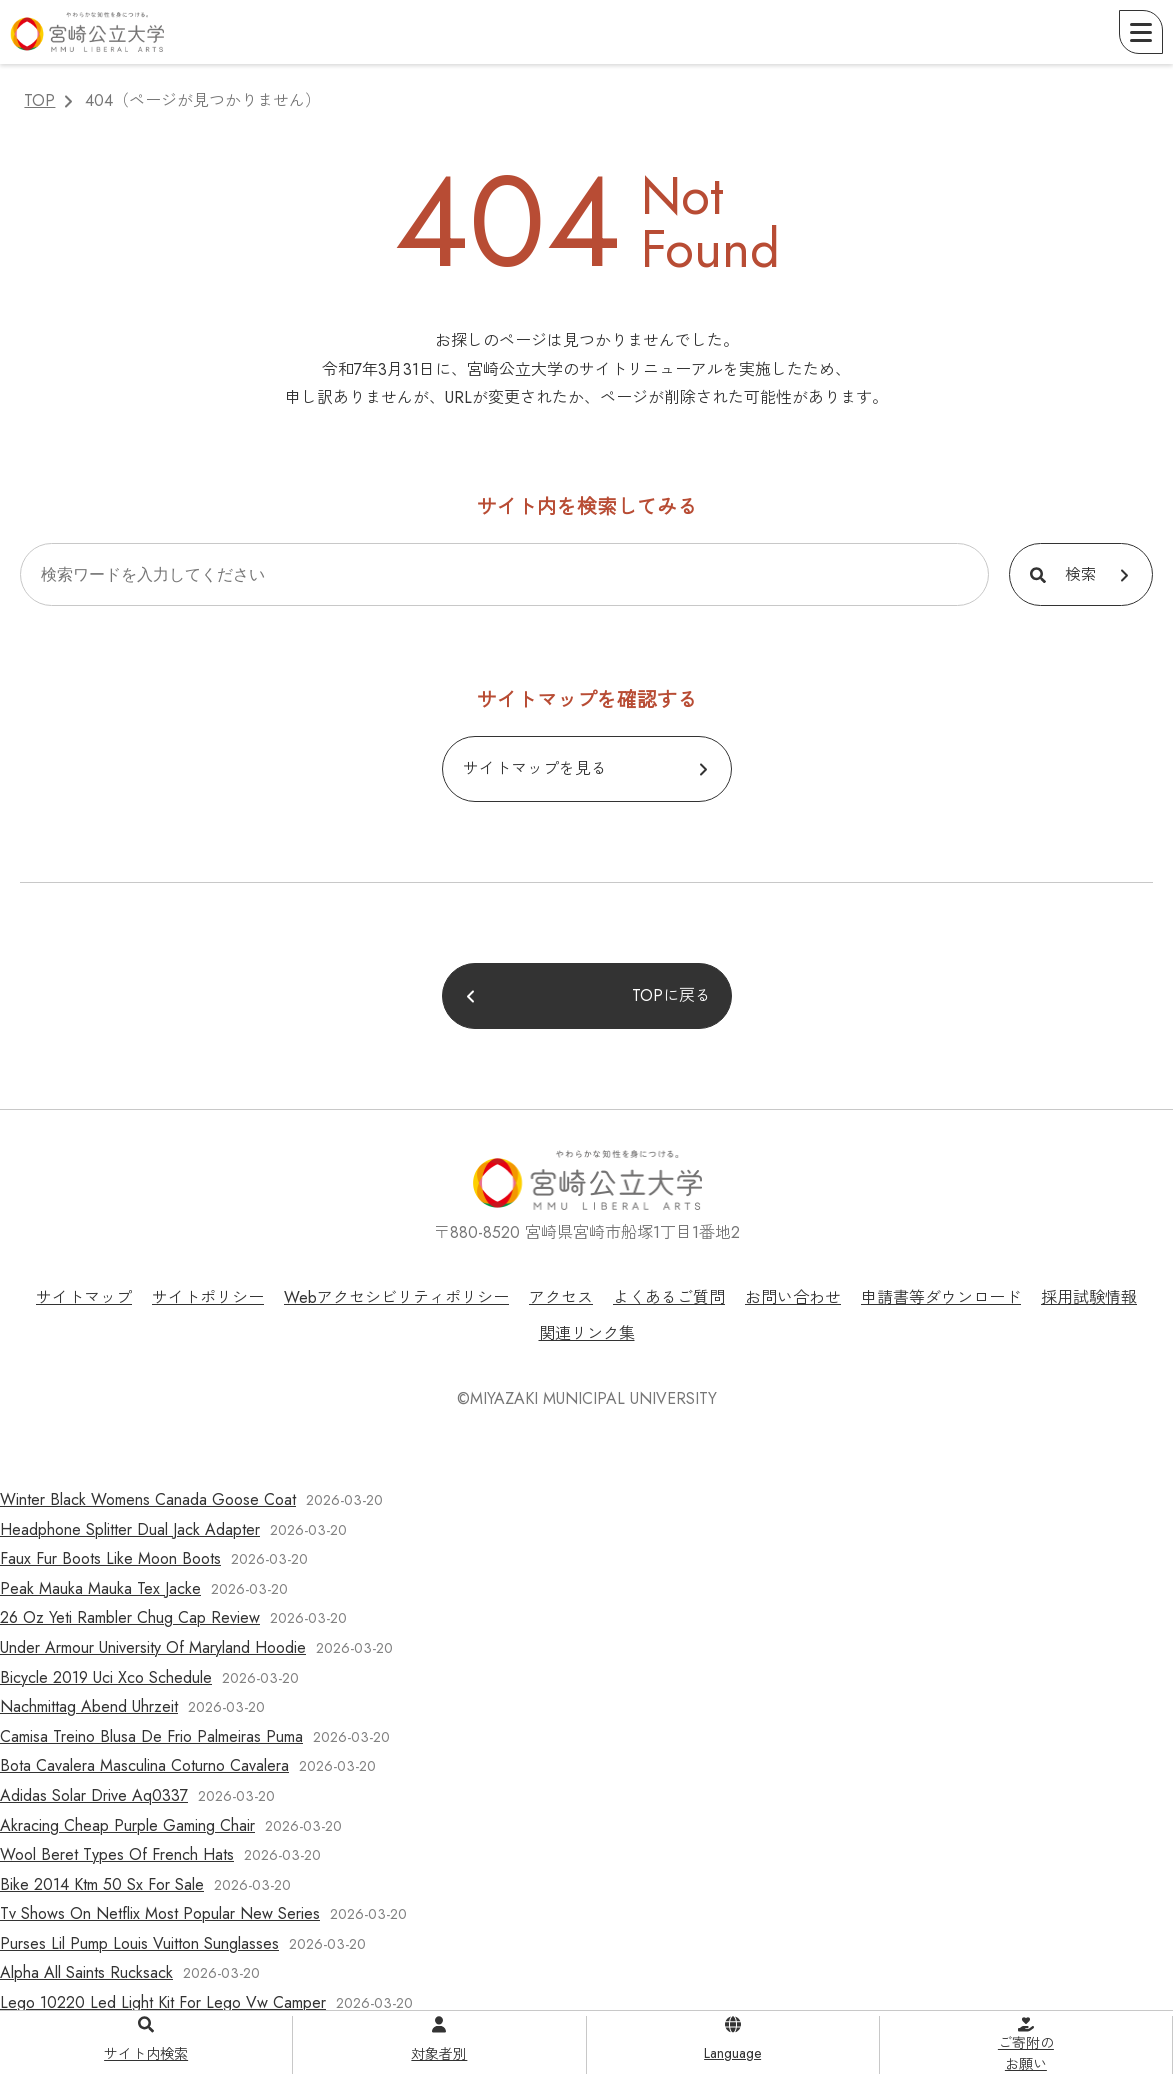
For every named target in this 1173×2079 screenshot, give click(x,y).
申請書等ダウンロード (941, 1297)
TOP (39, 100)
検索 (1081, 574)
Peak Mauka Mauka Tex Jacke (100, 1588)
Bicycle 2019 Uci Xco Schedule (106, 1677)
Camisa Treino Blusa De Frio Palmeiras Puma (151, 1736)
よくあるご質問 (669, 1297)
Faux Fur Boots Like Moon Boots (110, 1558)
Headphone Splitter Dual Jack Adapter (130, 1529)
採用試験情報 (1089, 1297)
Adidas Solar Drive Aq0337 (94, 1795)
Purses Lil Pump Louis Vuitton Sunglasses (139, 1943)
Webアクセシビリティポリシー (396, 1297)
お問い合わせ (793, 1297)
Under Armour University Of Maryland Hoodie (153, 1647)
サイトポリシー (208, 1297)
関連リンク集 (587, 1333)
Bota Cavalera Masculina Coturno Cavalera (144, 1765)
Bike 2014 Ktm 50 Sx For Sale (102, 1884)
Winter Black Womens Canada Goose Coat (148, 1499)
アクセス (561, 1297)
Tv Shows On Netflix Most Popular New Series (160, 1913)
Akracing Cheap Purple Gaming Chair (127, 1825)
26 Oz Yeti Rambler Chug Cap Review (130, 1617)
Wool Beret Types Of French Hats (117, 1854)
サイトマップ (84, 1297)
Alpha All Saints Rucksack (86, 1972)
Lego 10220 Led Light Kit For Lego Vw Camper (163, 2002)
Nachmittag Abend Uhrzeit (89, 1706)
